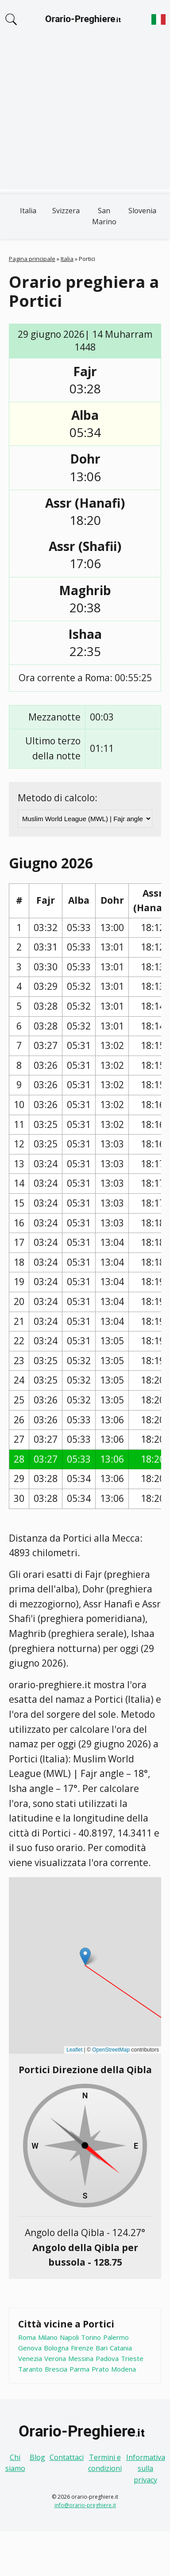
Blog (37, 2457)
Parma (79, 2369)
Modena (123, 2369)
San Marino (104, 216)
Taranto (30, 2369)
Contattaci (67, 2457)
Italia (28, 210)
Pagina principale (32, 259)
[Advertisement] (83, 118)
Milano (48, 2337)
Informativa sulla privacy (145, 2468)
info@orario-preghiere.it (85, 2505)
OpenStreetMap (111, 2050)
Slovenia (142, 210)
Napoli (69, 2337)
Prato (100, 2369)
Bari (102, 2347)
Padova (107, 2358)
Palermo (116, 2337)
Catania (121, 2347)
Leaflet (74, 2050)
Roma (27, 2337)
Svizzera (66, 210)
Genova (30, 2347)
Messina (80, 2358)
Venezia (30, 2358)
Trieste (132, 2358)
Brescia (56, 2369)
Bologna (56, 2347)
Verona (55, 2358)
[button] (85, 1956)
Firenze (82, 2347)
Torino (91, 2337)
